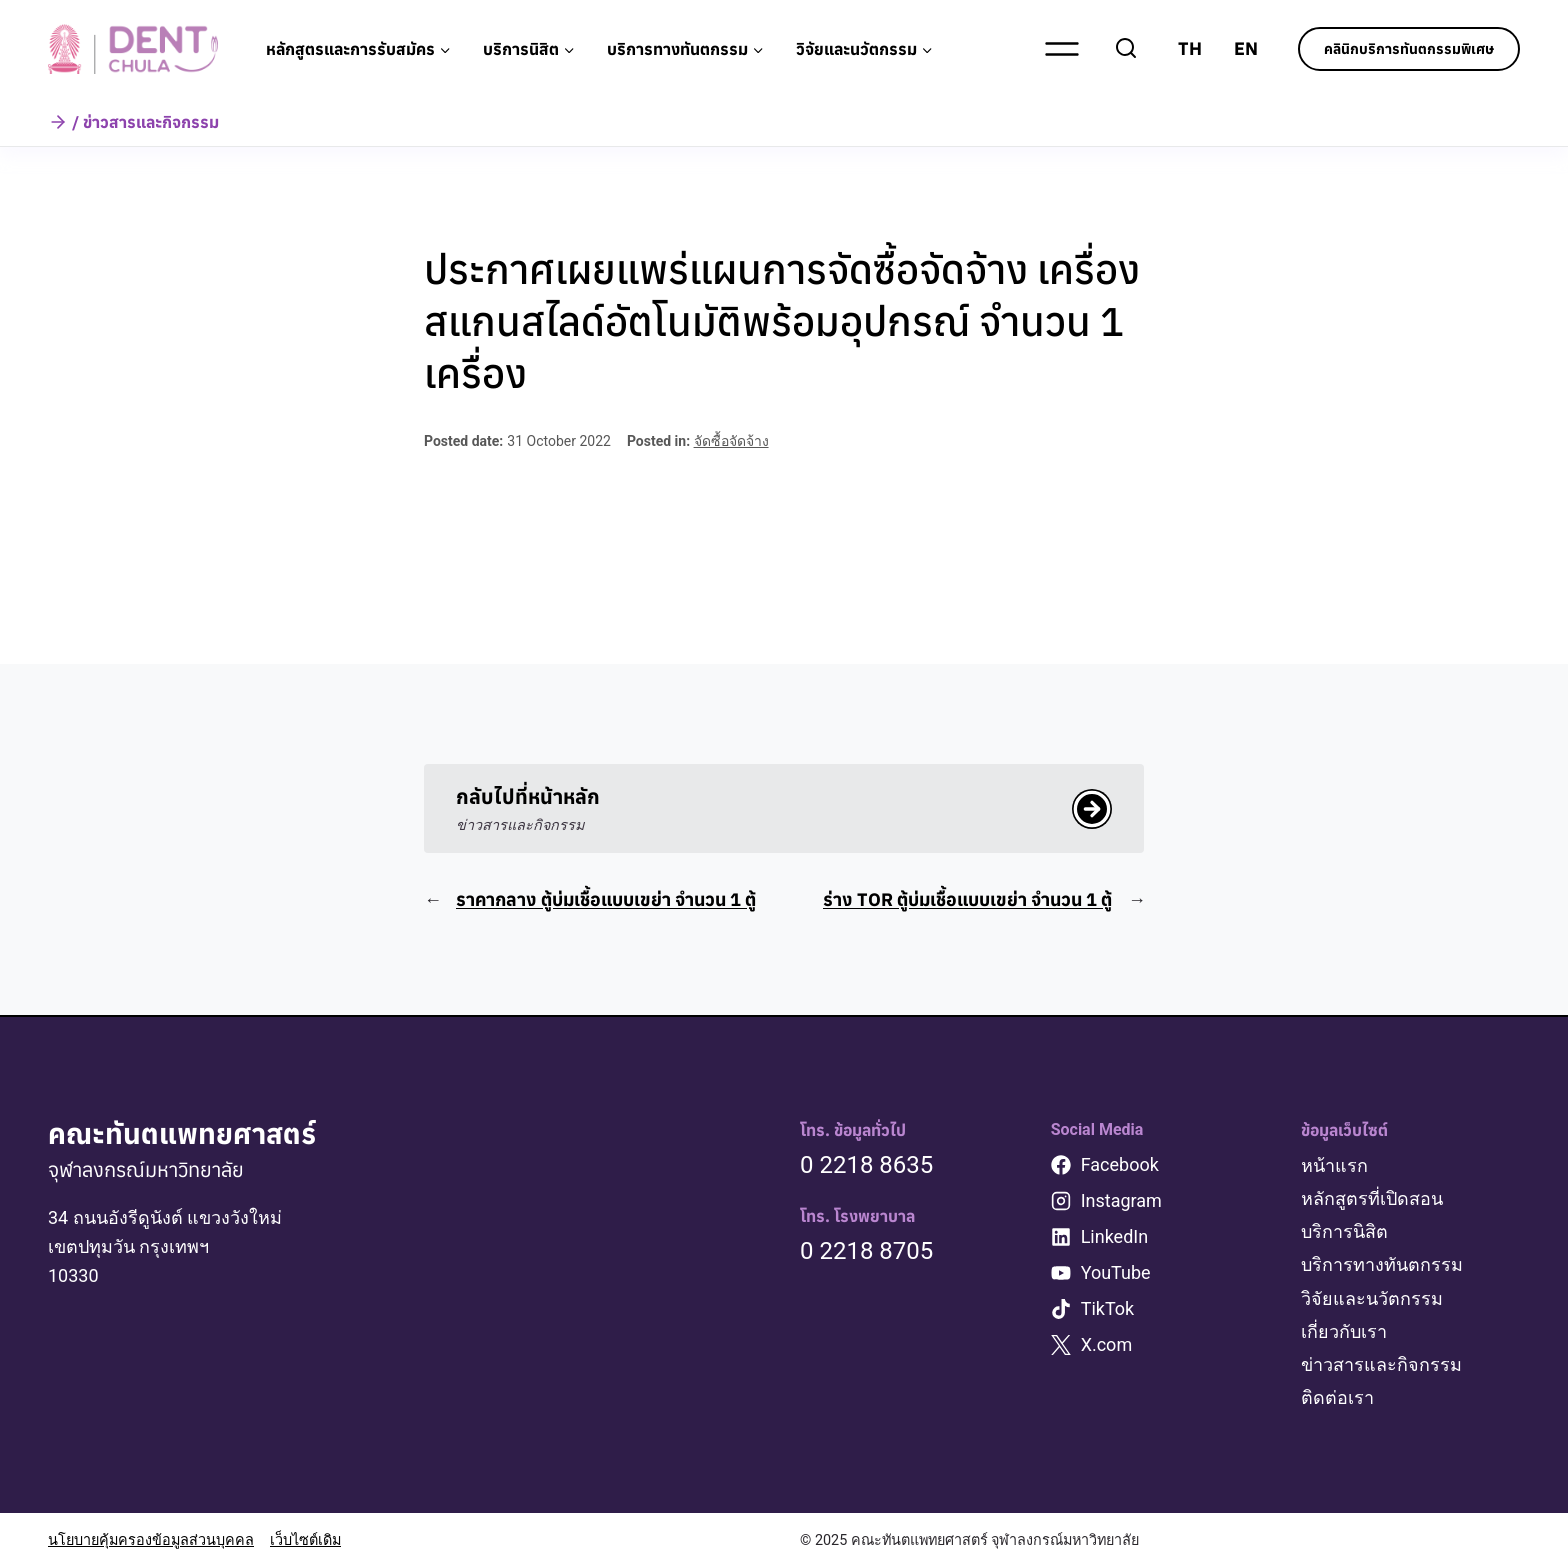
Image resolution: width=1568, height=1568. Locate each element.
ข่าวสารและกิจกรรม (1381, 1364)
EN (1246, 48)
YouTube (1116, 1272)
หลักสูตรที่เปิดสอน (1372, 1198)
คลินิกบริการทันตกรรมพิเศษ (1409, 49)
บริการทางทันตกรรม (1382, 1264)
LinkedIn (1115, 1236)
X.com (1107, 1344)
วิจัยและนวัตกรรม (1372, 1298)
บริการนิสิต (1344, 1231)
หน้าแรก (1334, 1165)
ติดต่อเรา (1337, 1397)
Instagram (1121, 1200)
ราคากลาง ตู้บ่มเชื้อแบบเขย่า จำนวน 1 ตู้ (606, 899)
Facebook (1120, 1164)
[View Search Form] (1126, 49)
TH (1190, 48)
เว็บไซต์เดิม (305, 1540)
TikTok (1108, 1308)
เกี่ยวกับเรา (1344, 1331)
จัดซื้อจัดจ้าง (731, 441)
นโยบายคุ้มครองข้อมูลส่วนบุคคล (151, 1540)
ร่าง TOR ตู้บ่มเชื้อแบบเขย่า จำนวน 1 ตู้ (967, 899)
